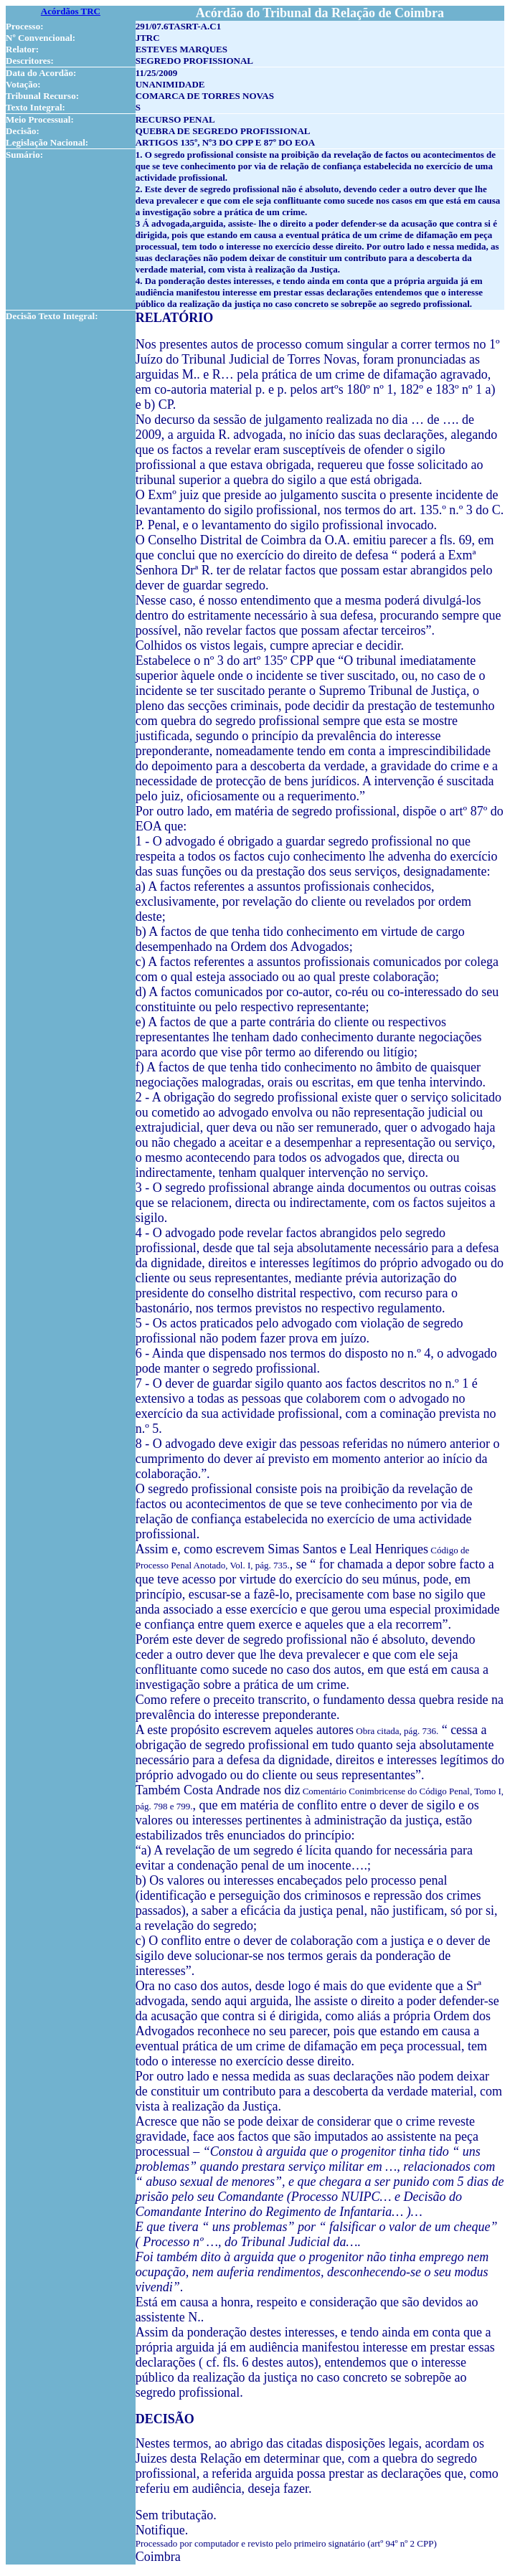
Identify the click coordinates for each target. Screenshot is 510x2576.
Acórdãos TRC (70, 11)
